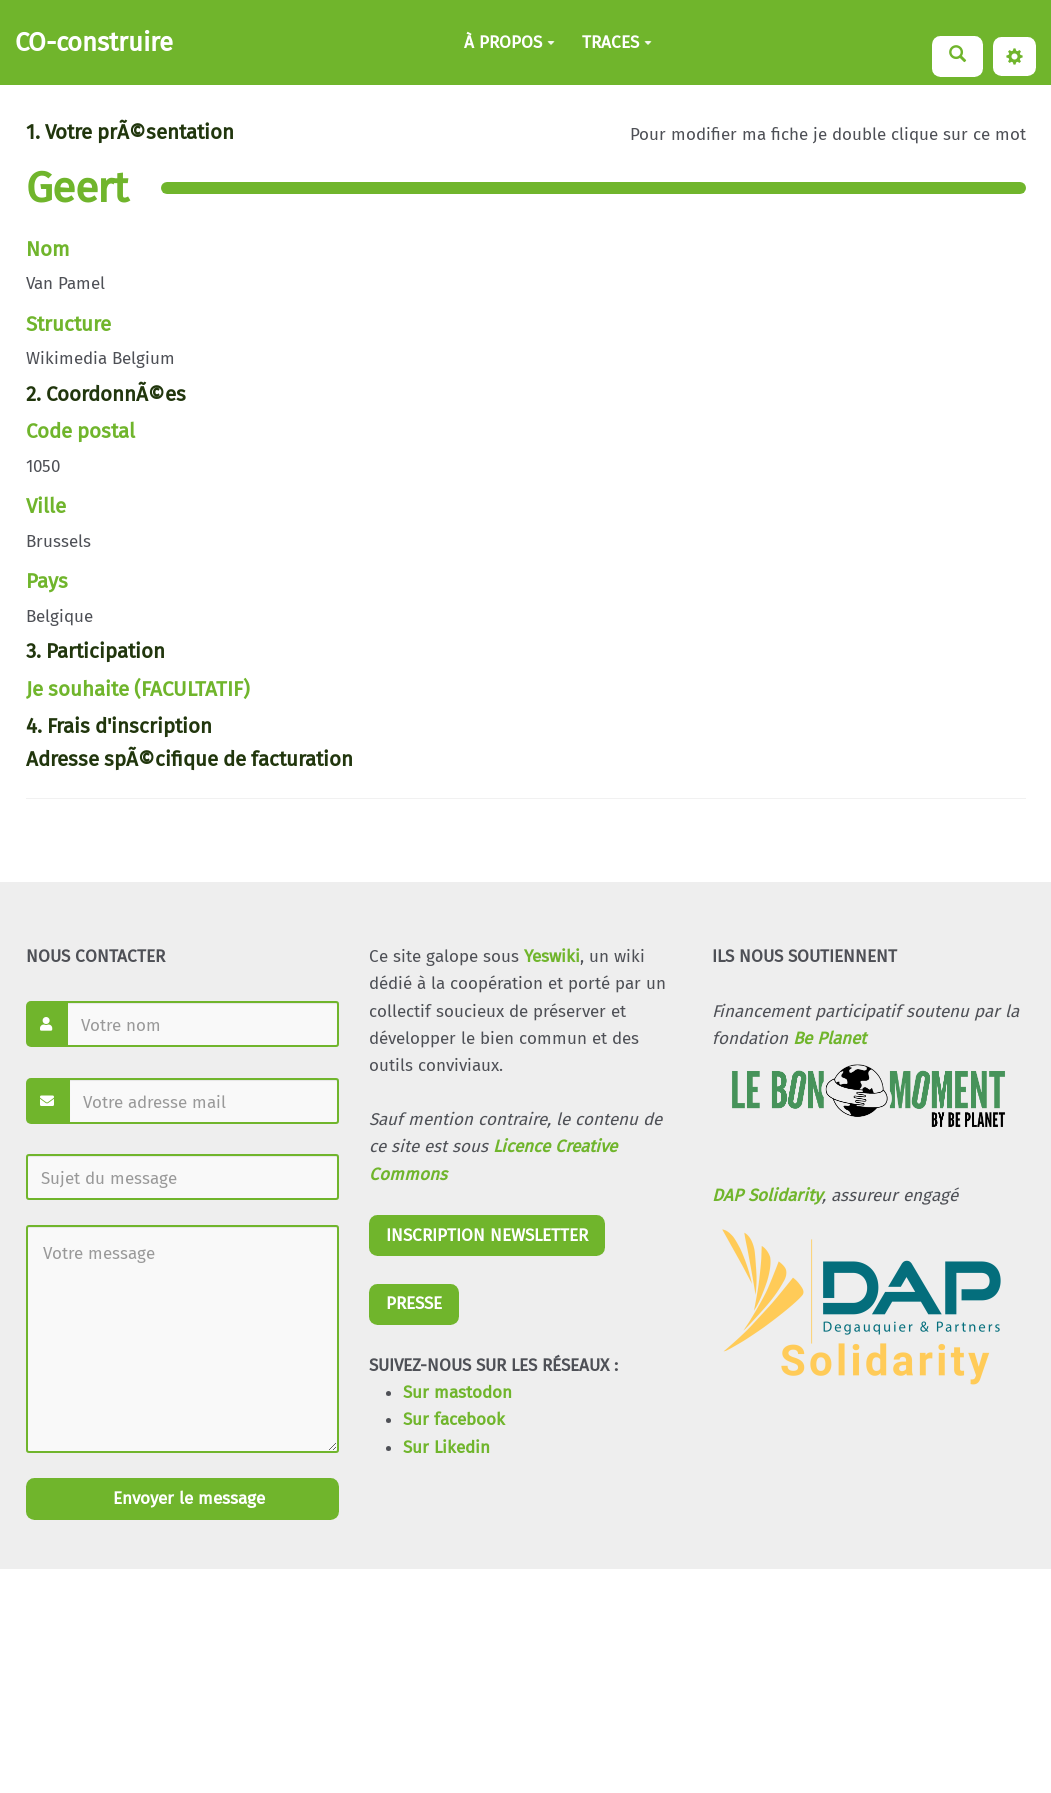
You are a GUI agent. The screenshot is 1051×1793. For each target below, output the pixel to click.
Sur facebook (454, 1419)
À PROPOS (509, 42)
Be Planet (829, 1038)
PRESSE (414, 1303)
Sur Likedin (446, 1447)
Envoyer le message (186, 1498)
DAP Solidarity (767, 1195)
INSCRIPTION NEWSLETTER (487, 1235)
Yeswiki (552, 956)
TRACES (617, 42)
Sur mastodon (457, 1392)
